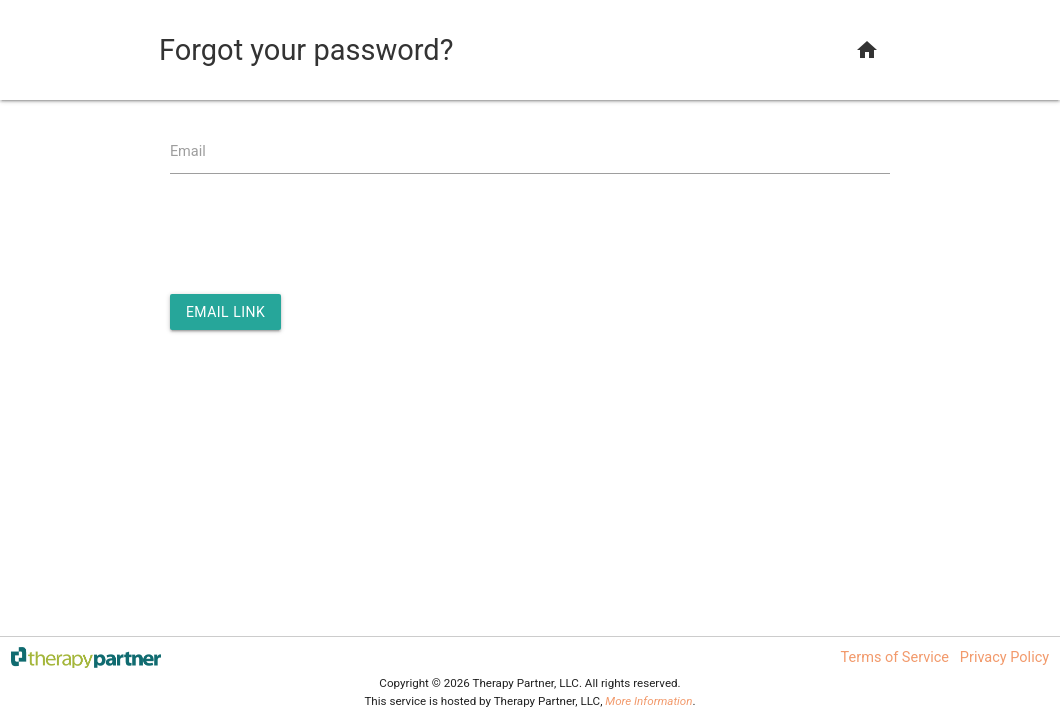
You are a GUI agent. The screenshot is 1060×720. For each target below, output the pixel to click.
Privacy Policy (1004, 657)
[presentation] (322, 235)
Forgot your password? (306, 50)
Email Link (225, 312)
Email (188, 151)
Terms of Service (895, 657)
